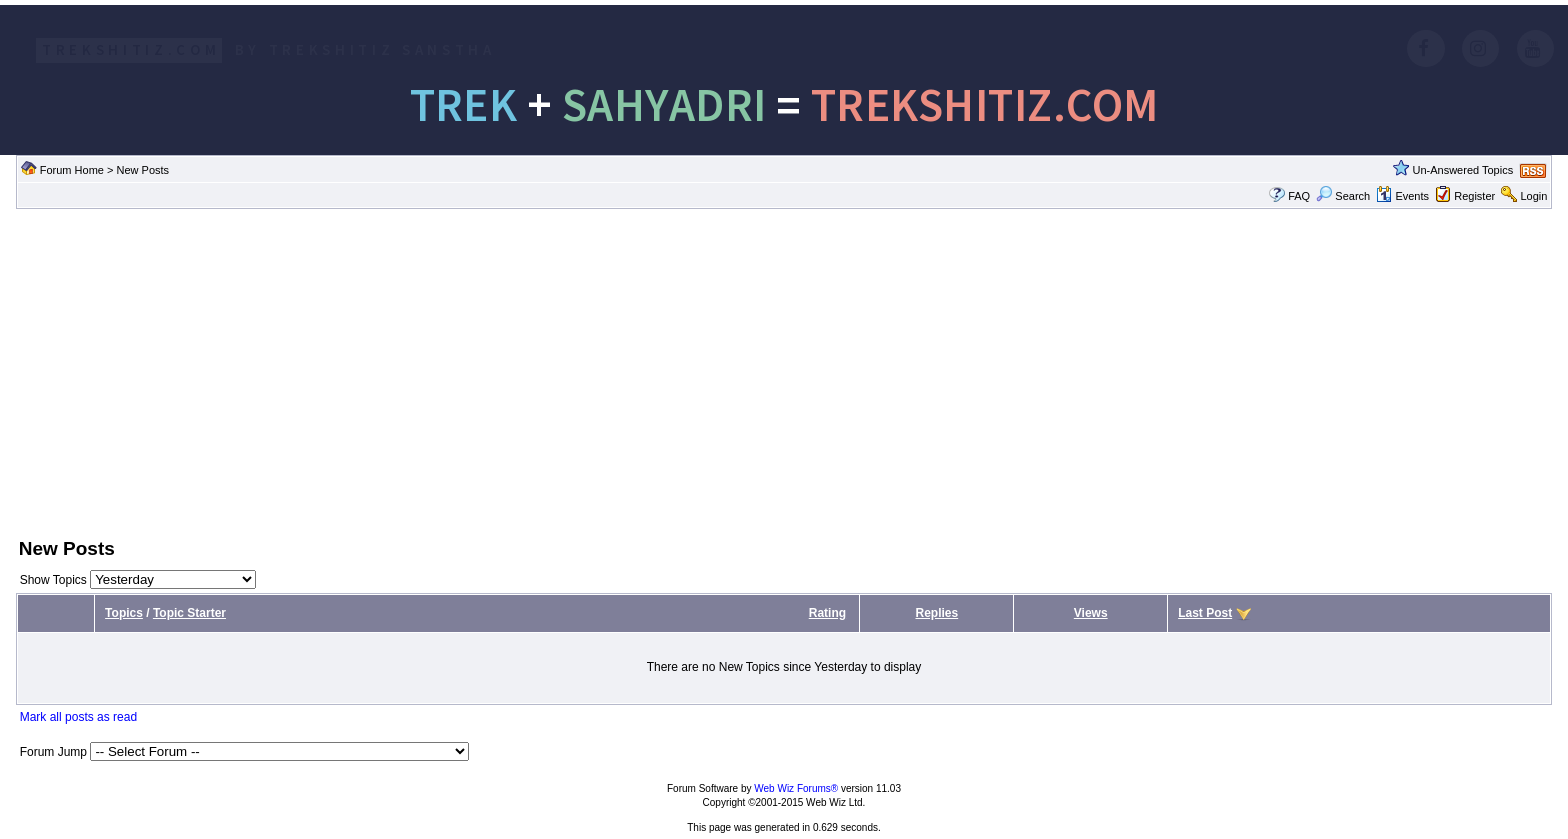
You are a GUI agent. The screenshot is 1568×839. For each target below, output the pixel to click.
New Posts (142, 170)
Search (1343, 196)
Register (1474, 196)
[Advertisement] (784, 371)
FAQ (1299, 196)
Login (1533, 196)
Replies (937, 613)
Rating (827, 613)
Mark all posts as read (78, 717)
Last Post (1205, 613)
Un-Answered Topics (1463, 170)
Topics (124, 613)
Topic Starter (189, 613)
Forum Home (72, 170)
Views (1091, 613)
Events (1402, 196)
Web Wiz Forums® (796, 788)
